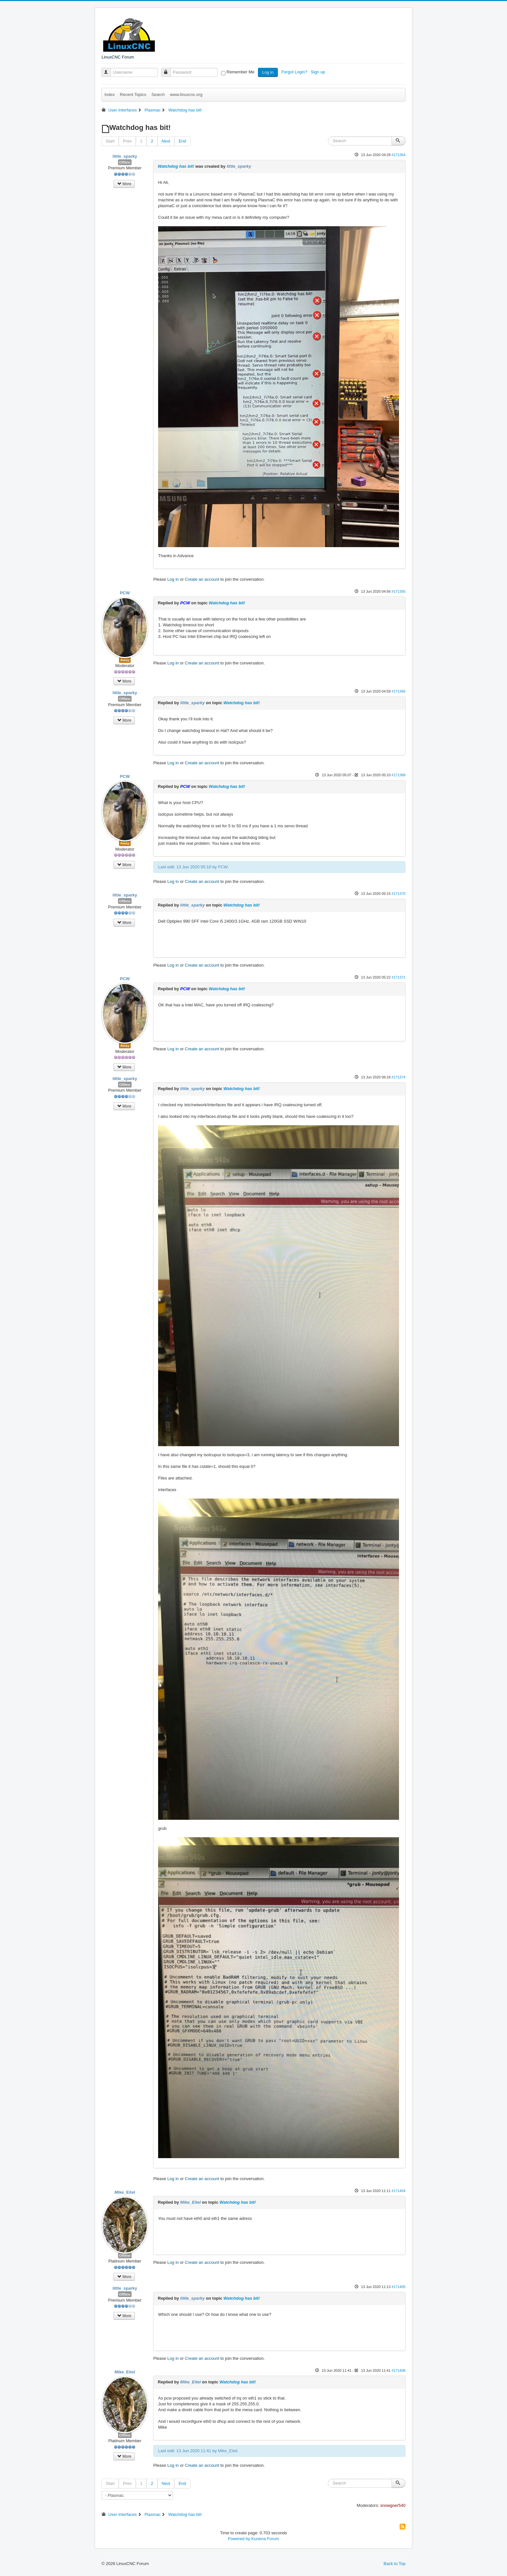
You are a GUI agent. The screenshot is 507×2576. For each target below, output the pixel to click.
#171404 (398, 2191)
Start (110, 141)
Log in (268, 72)
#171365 (398, 591)
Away (125, 660)
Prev (127, 141)
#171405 (398, 2287)
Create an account (202, 579)
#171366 (398, 691)
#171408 (398, 2370)
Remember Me (240, 71)
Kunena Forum (265, 2538)
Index (109, 94)
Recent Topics (133, 94)
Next (166, 141)
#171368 (398, 775)
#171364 (398, 155)
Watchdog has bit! (176, 166)
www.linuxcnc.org (186, 94)
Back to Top (394, 2563)
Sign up (318, 71)
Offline (125, 162)
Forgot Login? (294, 71)
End (182, 141)
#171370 (398, 894)
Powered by (239, 2538)
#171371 (398, 977)
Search (158, 94)
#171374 (398, 1077)
